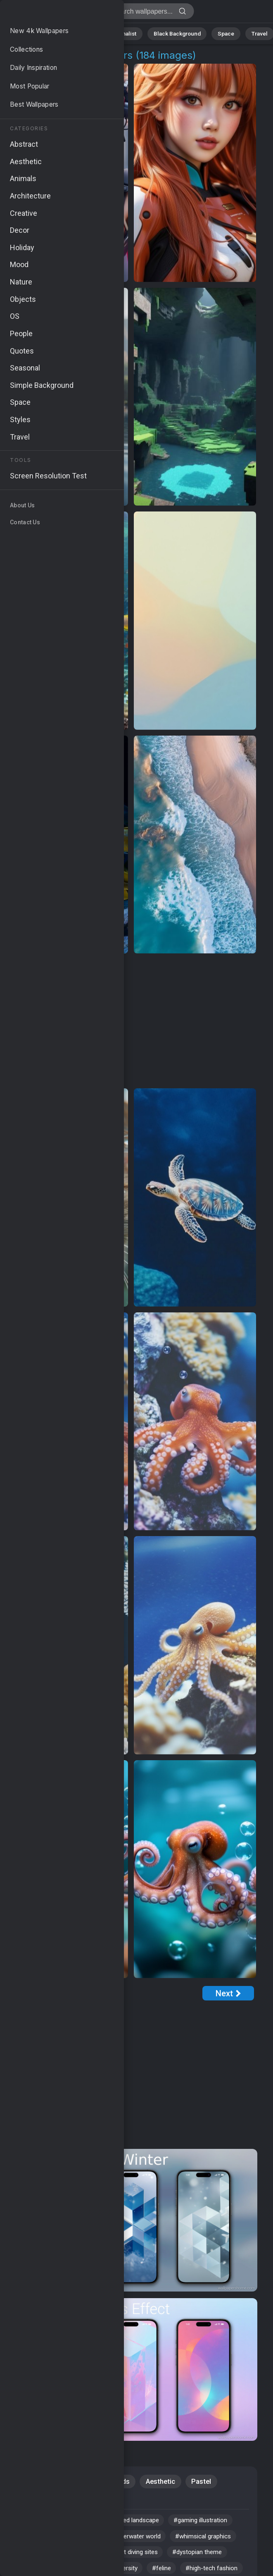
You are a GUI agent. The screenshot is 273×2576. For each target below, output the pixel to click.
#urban (91, 2540)
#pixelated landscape (138, 2523)
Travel (249, 33)
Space (219, 33)
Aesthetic (161, 2482)
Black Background (173, 33)
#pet (101, 2557)
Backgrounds (110, 2482)
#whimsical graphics (48, 2557)
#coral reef (139, 2557)
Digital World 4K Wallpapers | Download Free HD (49, 13)
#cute (82, 2523)
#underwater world (144, 2540)
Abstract (51, 33)
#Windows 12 (38, 2523)
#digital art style (42, 2540)
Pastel (202, 2482)
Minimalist (124, 33)
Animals (87, 33)
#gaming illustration (214, 2523)
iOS (67, 2482)
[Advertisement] (130, 1021)
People (29, 2500)
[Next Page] (228, 1993)
